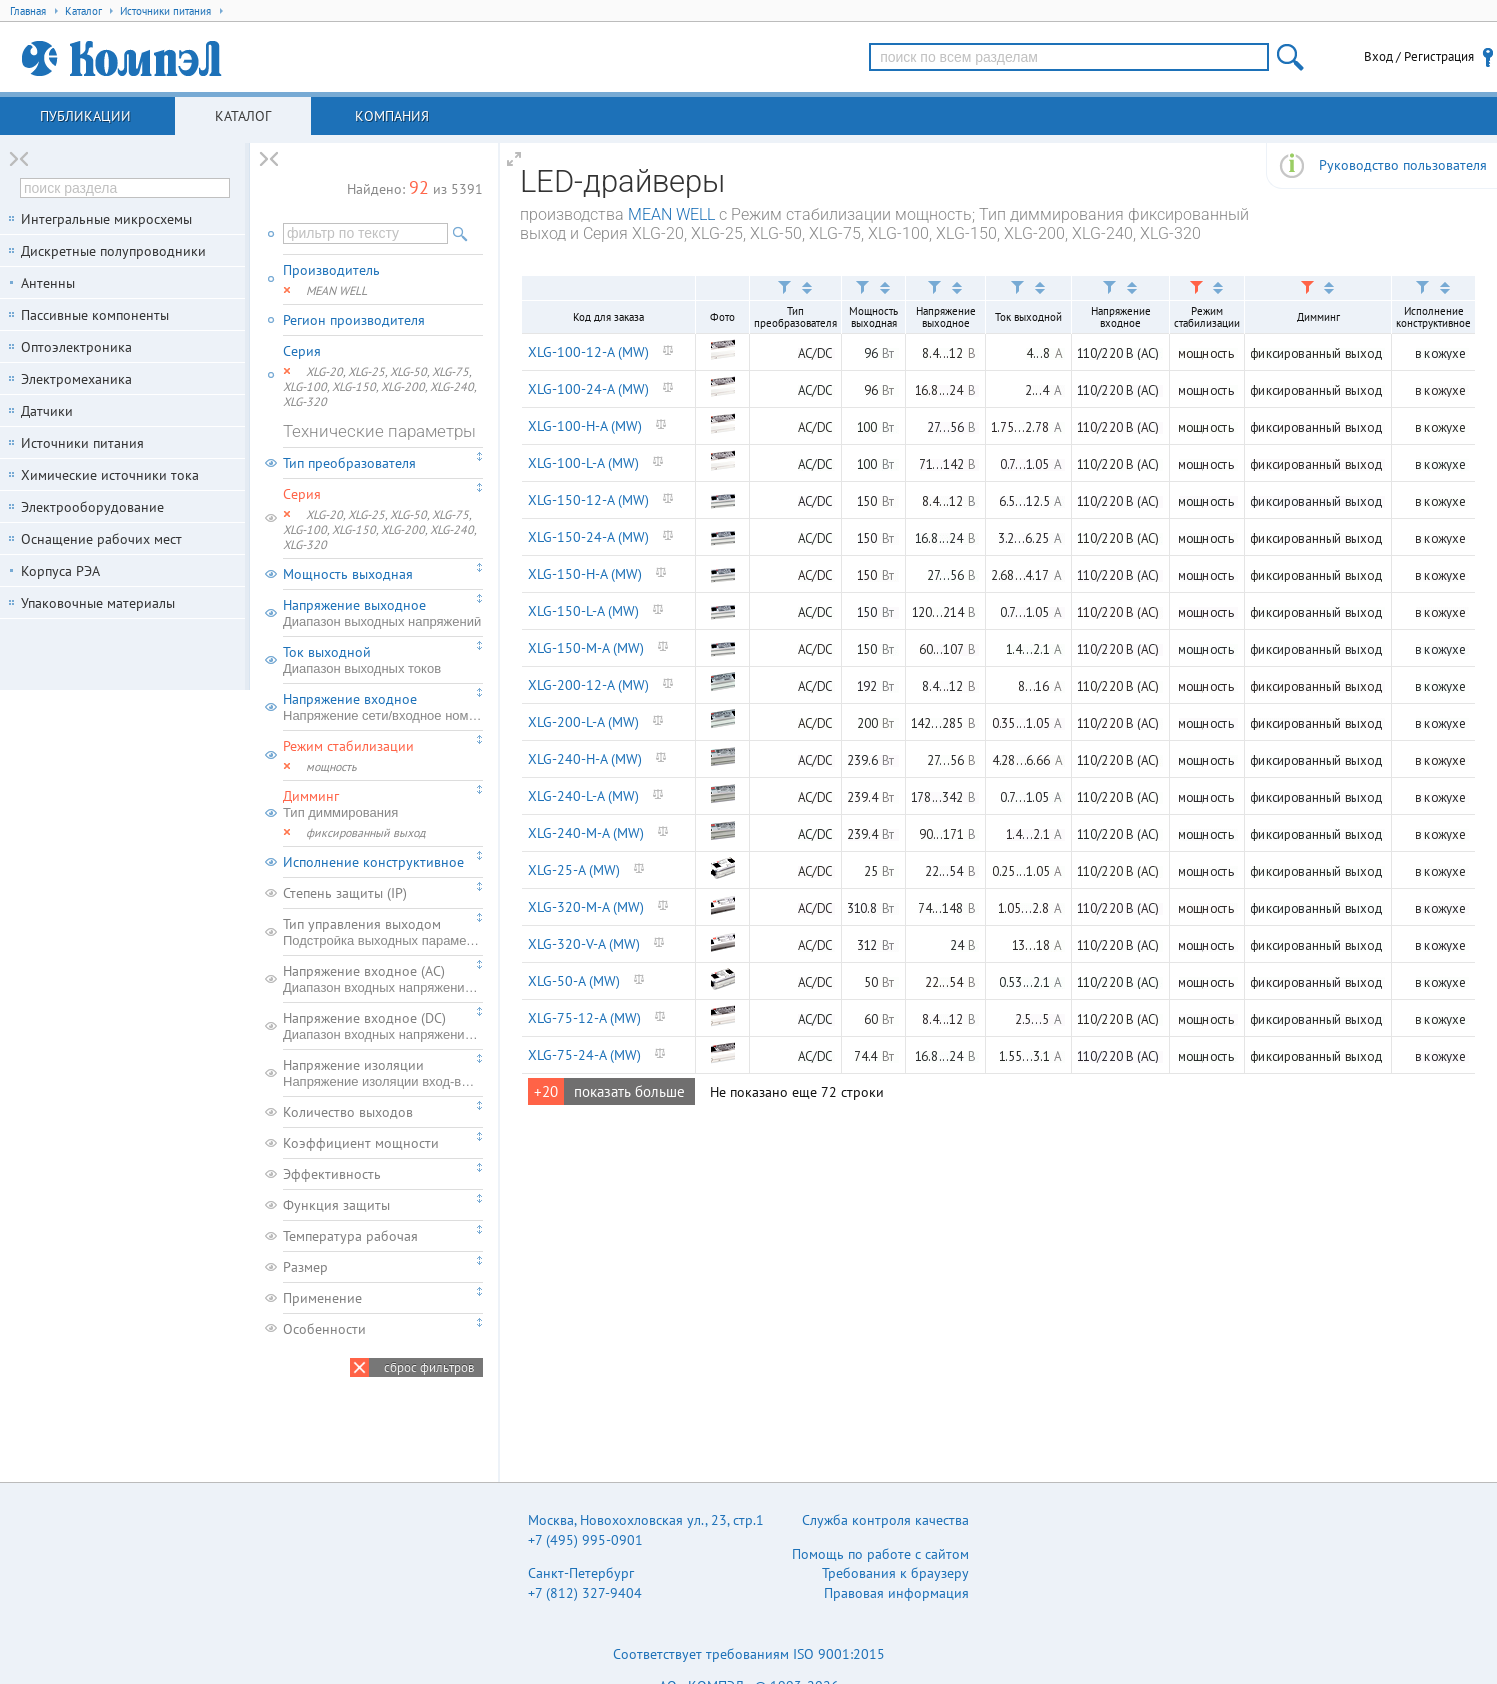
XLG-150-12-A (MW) (588, 500)
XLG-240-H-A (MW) (585, 759)
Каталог (243, 116)
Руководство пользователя (1403, 165)
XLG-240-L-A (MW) (583, 796)
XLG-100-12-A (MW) (588, 352)
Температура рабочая (350, 1236)
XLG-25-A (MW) (574, 870)
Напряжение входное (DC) (383, 1026)
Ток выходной (383, 660)
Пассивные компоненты (95, 315)
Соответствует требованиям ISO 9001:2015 (749, 1654)
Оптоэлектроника (76, 347)
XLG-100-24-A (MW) (588, 389)
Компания (392, 116)
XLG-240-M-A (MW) (586, 833)
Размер (305, 1267)
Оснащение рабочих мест (101, 539)
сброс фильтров (429, 1367)
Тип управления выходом (383, 932)
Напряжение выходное (383, 613)
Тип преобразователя (349, 463)
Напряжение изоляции (383, 1073)
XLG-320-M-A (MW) (586, 907)
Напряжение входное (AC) (383, 979)
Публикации (85, 116)
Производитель (331, 270)
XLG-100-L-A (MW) (583, 463)
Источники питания (82, 443)
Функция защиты (336, 1205)
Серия (302, 351)
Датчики (47, 411)
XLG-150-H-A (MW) (585, 574)
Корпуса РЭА (60, 571)
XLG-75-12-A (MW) (584, 1018)
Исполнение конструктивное (373, 862)
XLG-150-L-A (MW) (583, 611)
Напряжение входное (383, 707)
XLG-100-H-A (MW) (585, 426)
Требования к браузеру (895, 1573)
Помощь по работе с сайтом (880, 1554)
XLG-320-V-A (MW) (584, 944)
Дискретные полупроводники (113, 251)
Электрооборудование (92, 507)
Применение (322, 1298)
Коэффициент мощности (361, 1143)
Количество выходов (348, 1112)
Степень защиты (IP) (345, 893)
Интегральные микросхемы (106, 219)
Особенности (324, 1329)
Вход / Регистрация (1419, 56)
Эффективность (332, 1174)
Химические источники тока (110, 475)
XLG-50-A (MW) (574, 981)
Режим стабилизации (348, 746)
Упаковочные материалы (98, 603)
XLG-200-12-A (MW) (588, 685)
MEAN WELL (671, 214)
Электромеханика (76, 379)
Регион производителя (354, 320)
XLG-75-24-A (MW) (584, 1055)
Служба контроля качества (885, 1520)
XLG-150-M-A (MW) (586, 648)
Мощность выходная (348, 574)
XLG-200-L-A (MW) (583, 722)
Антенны (48, 283)
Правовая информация (896, 1593)
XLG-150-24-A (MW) (588, 537)
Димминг (383, 804)
